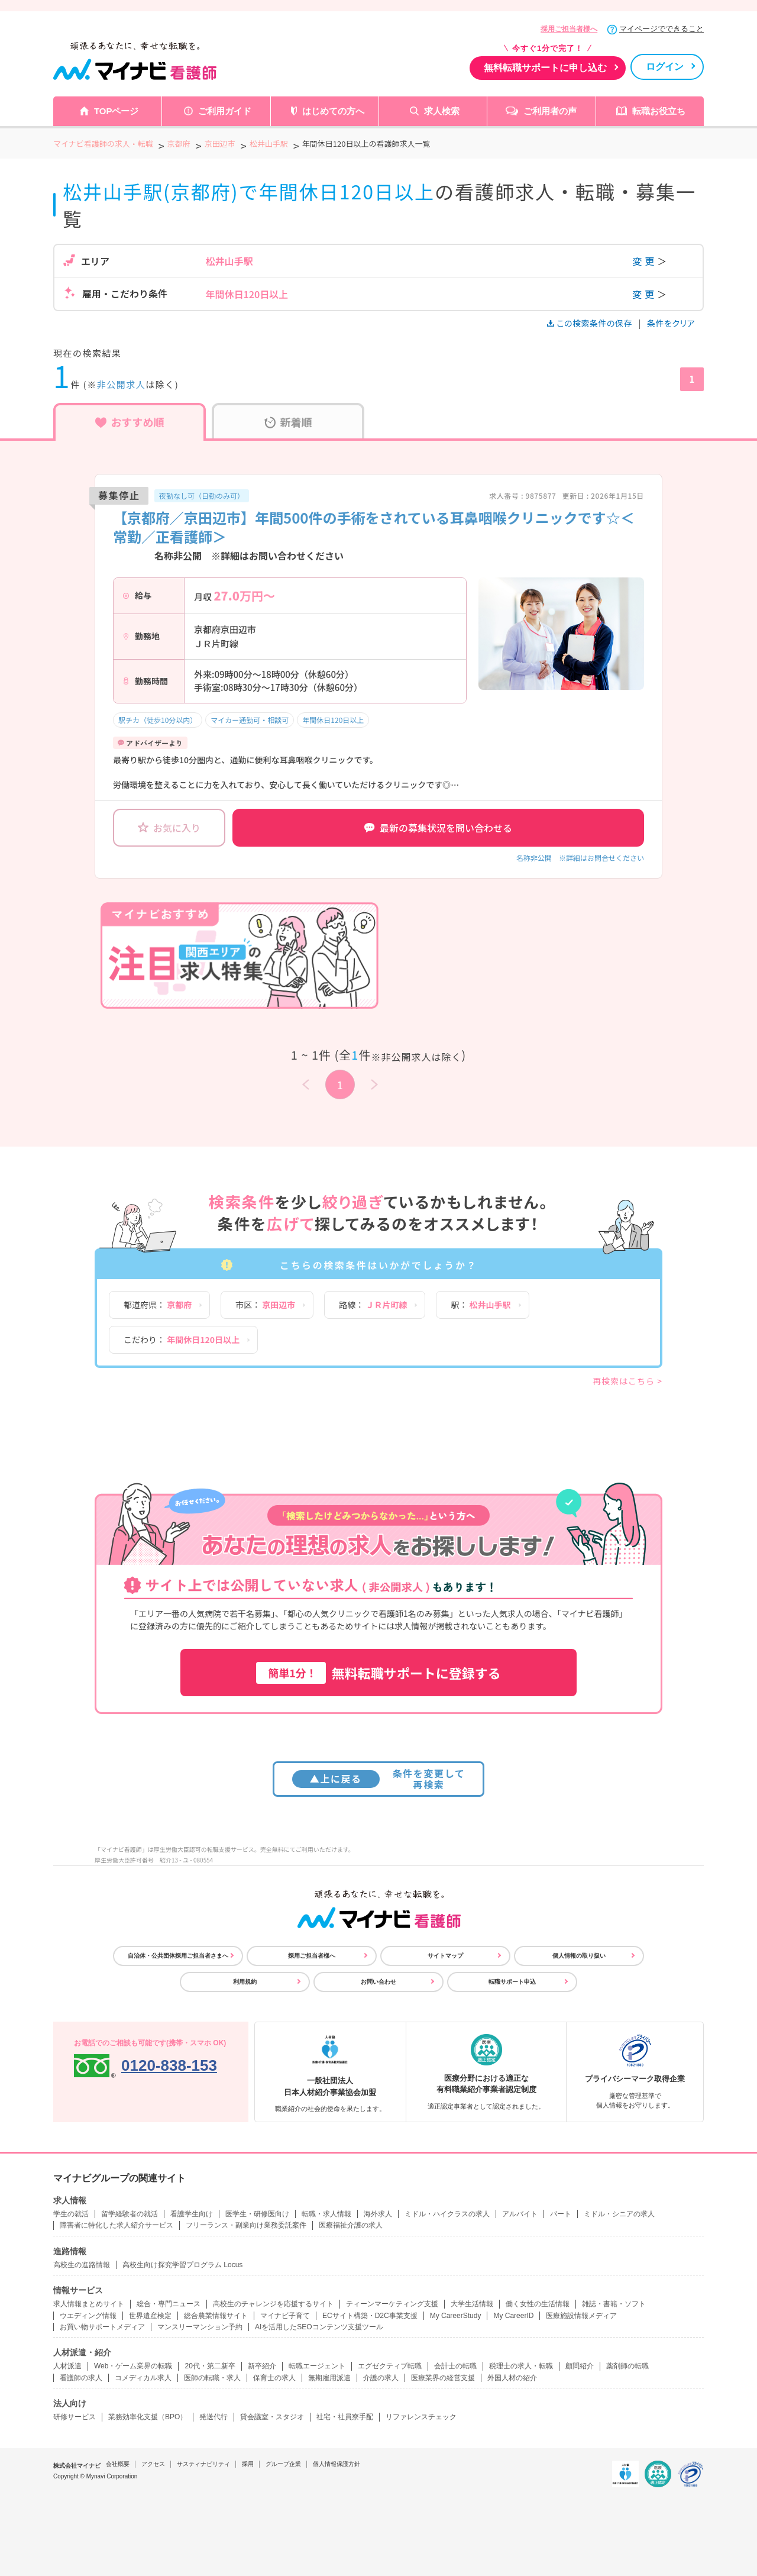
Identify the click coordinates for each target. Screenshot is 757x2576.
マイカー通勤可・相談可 (250, 720)
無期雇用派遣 (329, 2378)
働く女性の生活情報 (538, 2304)
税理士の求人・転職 (521, 2366)
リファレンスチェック (421, 2417)
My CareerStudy (455, 2316)
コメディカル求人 (143, 2378)
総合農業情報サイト (216, 2316)
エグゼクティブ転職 (390, 2366)
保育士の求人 (274, 2378)
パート (560, 2214)
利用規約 (245, 1981)
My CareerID (513, 2316)
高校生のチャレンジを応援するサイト (273, 2304)
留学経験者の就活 (129, 2214)
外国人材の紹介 (512, 2378)
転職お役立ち (658, 111)
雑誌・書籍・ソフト (614, 2304)
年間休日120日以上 (333, 720)
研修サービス (74, 2417)
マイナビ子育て (285, 2316)
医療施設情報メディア (581, 2316)
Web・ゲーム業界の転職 (133, 2366)
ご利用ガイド (224, 111)
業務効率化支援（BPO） (147, 2417)
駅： (480, 1304)
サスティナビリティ (203, 2464)
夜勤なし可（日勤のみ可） (201, 495)
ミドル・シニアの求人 (619, 2214)
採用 (248, 2464)
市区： (265, 1304)
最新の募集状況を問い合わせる (438, 828)
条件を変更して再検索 (378, 1778)
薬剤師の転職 (627, 2366)
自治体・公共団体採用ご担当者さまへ (178, 1955)
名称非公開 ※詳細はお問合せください (580, 858)
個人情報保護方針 (336, 2464)
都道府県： (158, 1304)
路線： (373, 1304)
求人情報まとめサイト (88, 2304)
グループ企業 (283, 2464)
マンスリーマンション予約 (199, 2327)
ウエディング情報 (88, 2316)
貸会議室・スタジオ (272, 2417)
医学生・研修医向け (257, 2214)
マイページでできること (661, 28)
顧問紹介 (579, 2366)
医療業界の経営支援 (443, 2378)
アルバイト (520, 2214)
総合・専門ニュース (168, 2304)
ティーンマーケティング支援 (392, 2304)
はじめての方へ (333, 111)
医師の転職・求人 (212, 2378)
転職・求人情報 (326, 2214)
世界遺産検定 (150, 2316)
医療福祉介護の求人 (351, 2225)
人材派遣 (67, 2366)
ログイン (665, 67)
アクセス (153, 2464)
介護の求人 (381, 2378)
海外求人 (378, 2214)
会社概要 (118, 2464)
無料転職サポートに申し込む (545, 68)
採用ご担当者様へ (569, 29)
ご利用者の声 (550, 111)
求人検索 (442, 111)
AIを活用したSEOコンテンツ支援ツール (319, 2327)
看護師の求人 (81, 2378)
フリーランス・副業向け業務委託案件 (246, 2225)
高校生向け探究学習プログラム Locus (182, 2265)
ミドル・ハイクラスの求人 (447, 2214)
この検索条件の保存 (590, 323)
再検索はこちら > (627, 1381)
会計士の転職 (455, 2366)
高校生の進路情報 (81, 2265)
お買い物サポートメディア (102, 2327)
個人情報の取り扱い (579, 1955)
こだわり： (182, 1339)
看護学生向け (191, 2214)
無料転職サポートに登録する (378, 1673)
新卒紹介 (262, 2366)
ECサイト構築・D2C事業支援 (370, 2316)
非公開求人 (121, 384)
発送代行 (213, 2417)
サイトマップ (445, 1955)
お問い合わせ (378, 1981)
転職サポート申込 (512, 1981)
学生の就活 (71, 2214)
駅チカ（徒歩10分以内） (157, 720)
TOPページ (116, 111)
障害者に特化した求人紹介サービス (116, 2225)
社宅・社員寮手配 (344, 2417)
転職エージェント (317, 2366)
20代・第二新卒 (210, 2366)
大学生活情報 (472, 2304)
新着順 (288, 422)
